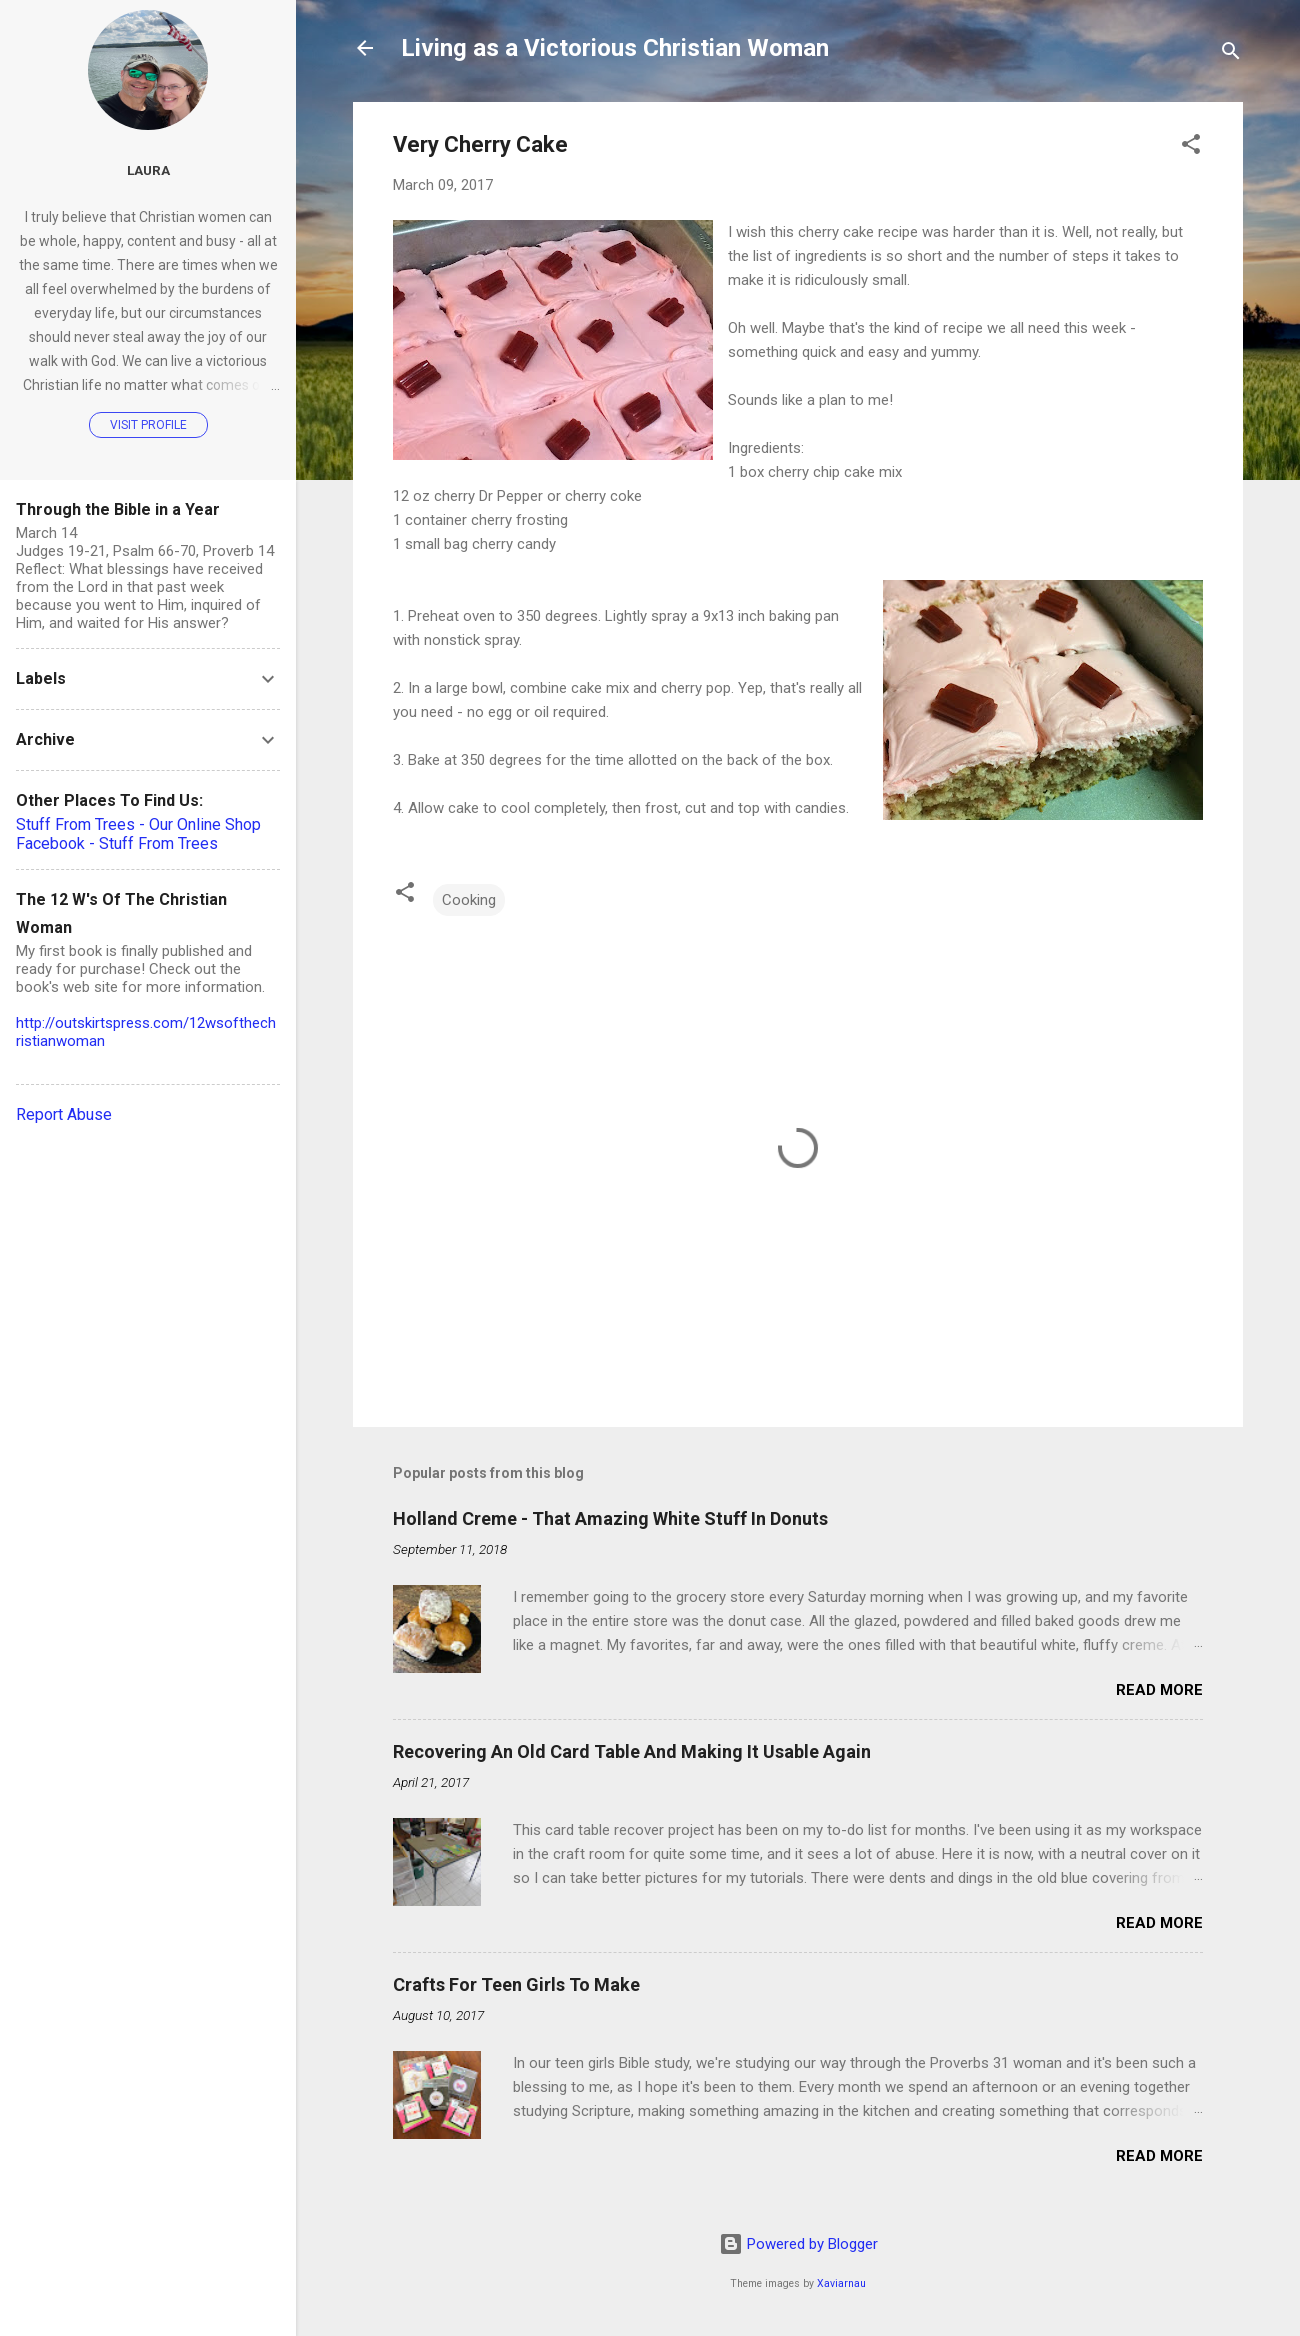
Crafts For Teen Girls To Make (516, 1984)
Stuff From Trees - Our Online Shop (138, 824)
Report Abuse (64, 1114)
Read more (1159, 1690)
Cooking (469, 900)
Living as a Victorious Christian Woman (615, 48)
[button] (1191, 147)
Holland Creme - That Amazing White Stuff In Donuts (610, 1518)
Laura (148, 170)
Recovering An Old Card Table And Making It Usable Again (632, 1751)
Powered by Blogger (798, 2244)
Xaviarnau (841, 2283)
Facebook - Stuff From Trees (117, 843)
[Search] (1231, 54)
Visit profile (148, 425)
